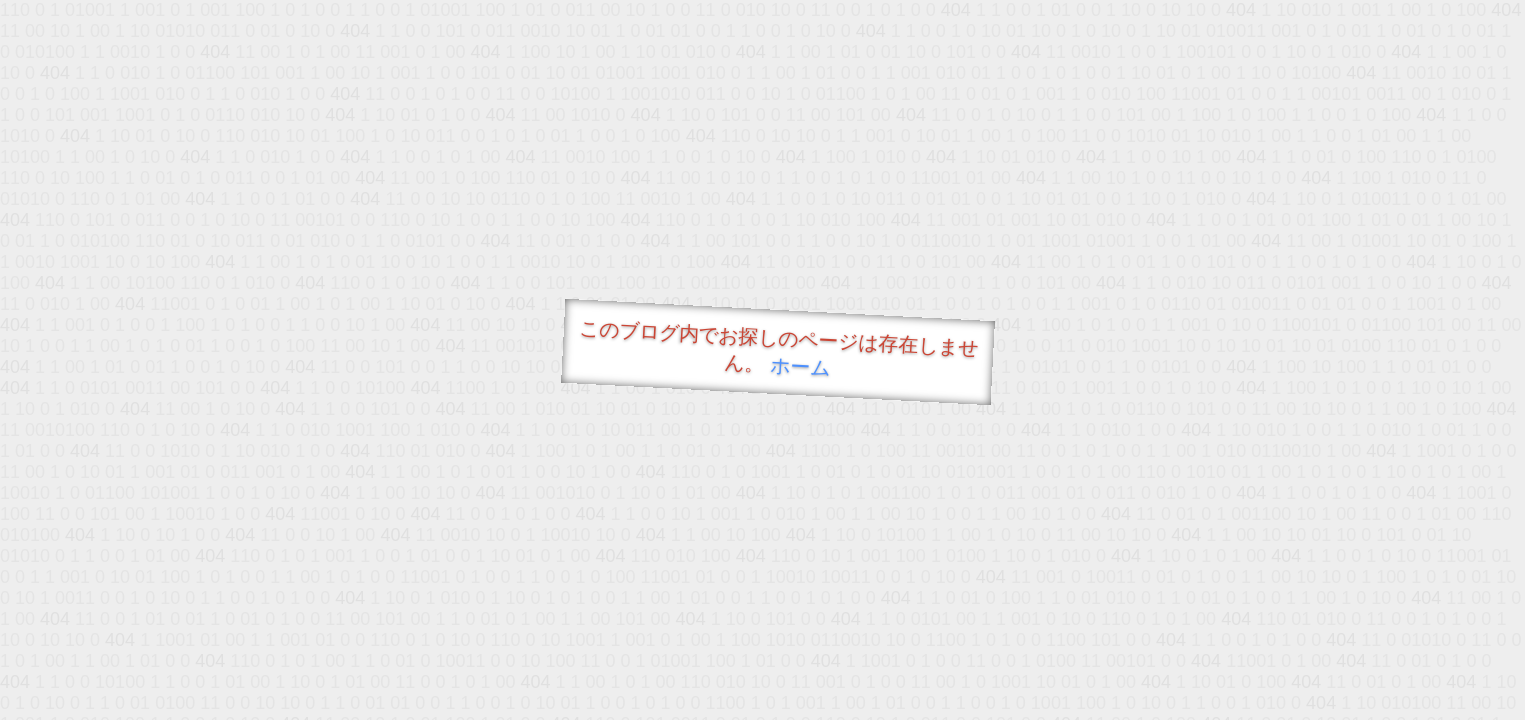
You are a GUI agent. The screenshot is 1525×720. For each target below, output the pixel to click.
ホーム (799, 366)
